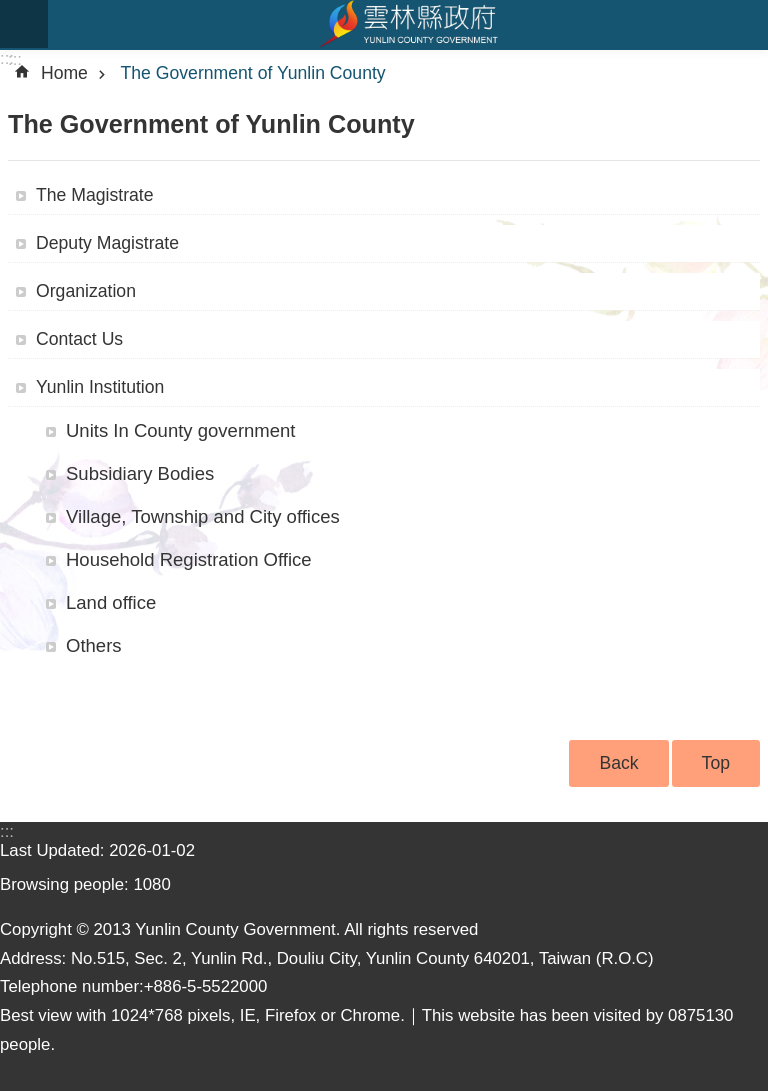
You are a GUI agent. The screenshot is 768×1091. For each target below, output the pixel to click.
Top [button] (716, 763)
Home (64, 73)
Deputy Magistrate (107, 243)
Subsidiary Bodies (140, 473)
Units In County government (181, 430)
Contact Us (79, 339)
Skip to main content (10, 10)
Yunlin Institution (100, 387)
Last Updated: (54, 850)
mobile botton (24, 24)
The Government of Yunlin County (253, 73)
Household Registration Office (189, 559)
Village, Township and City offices (203, 516)
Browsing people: (66, 884)
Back (618, 763)
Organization (86, 291)
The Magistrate (95, 195)
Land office (111, 602)
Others (94, 645)
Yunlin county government (408, 24)
